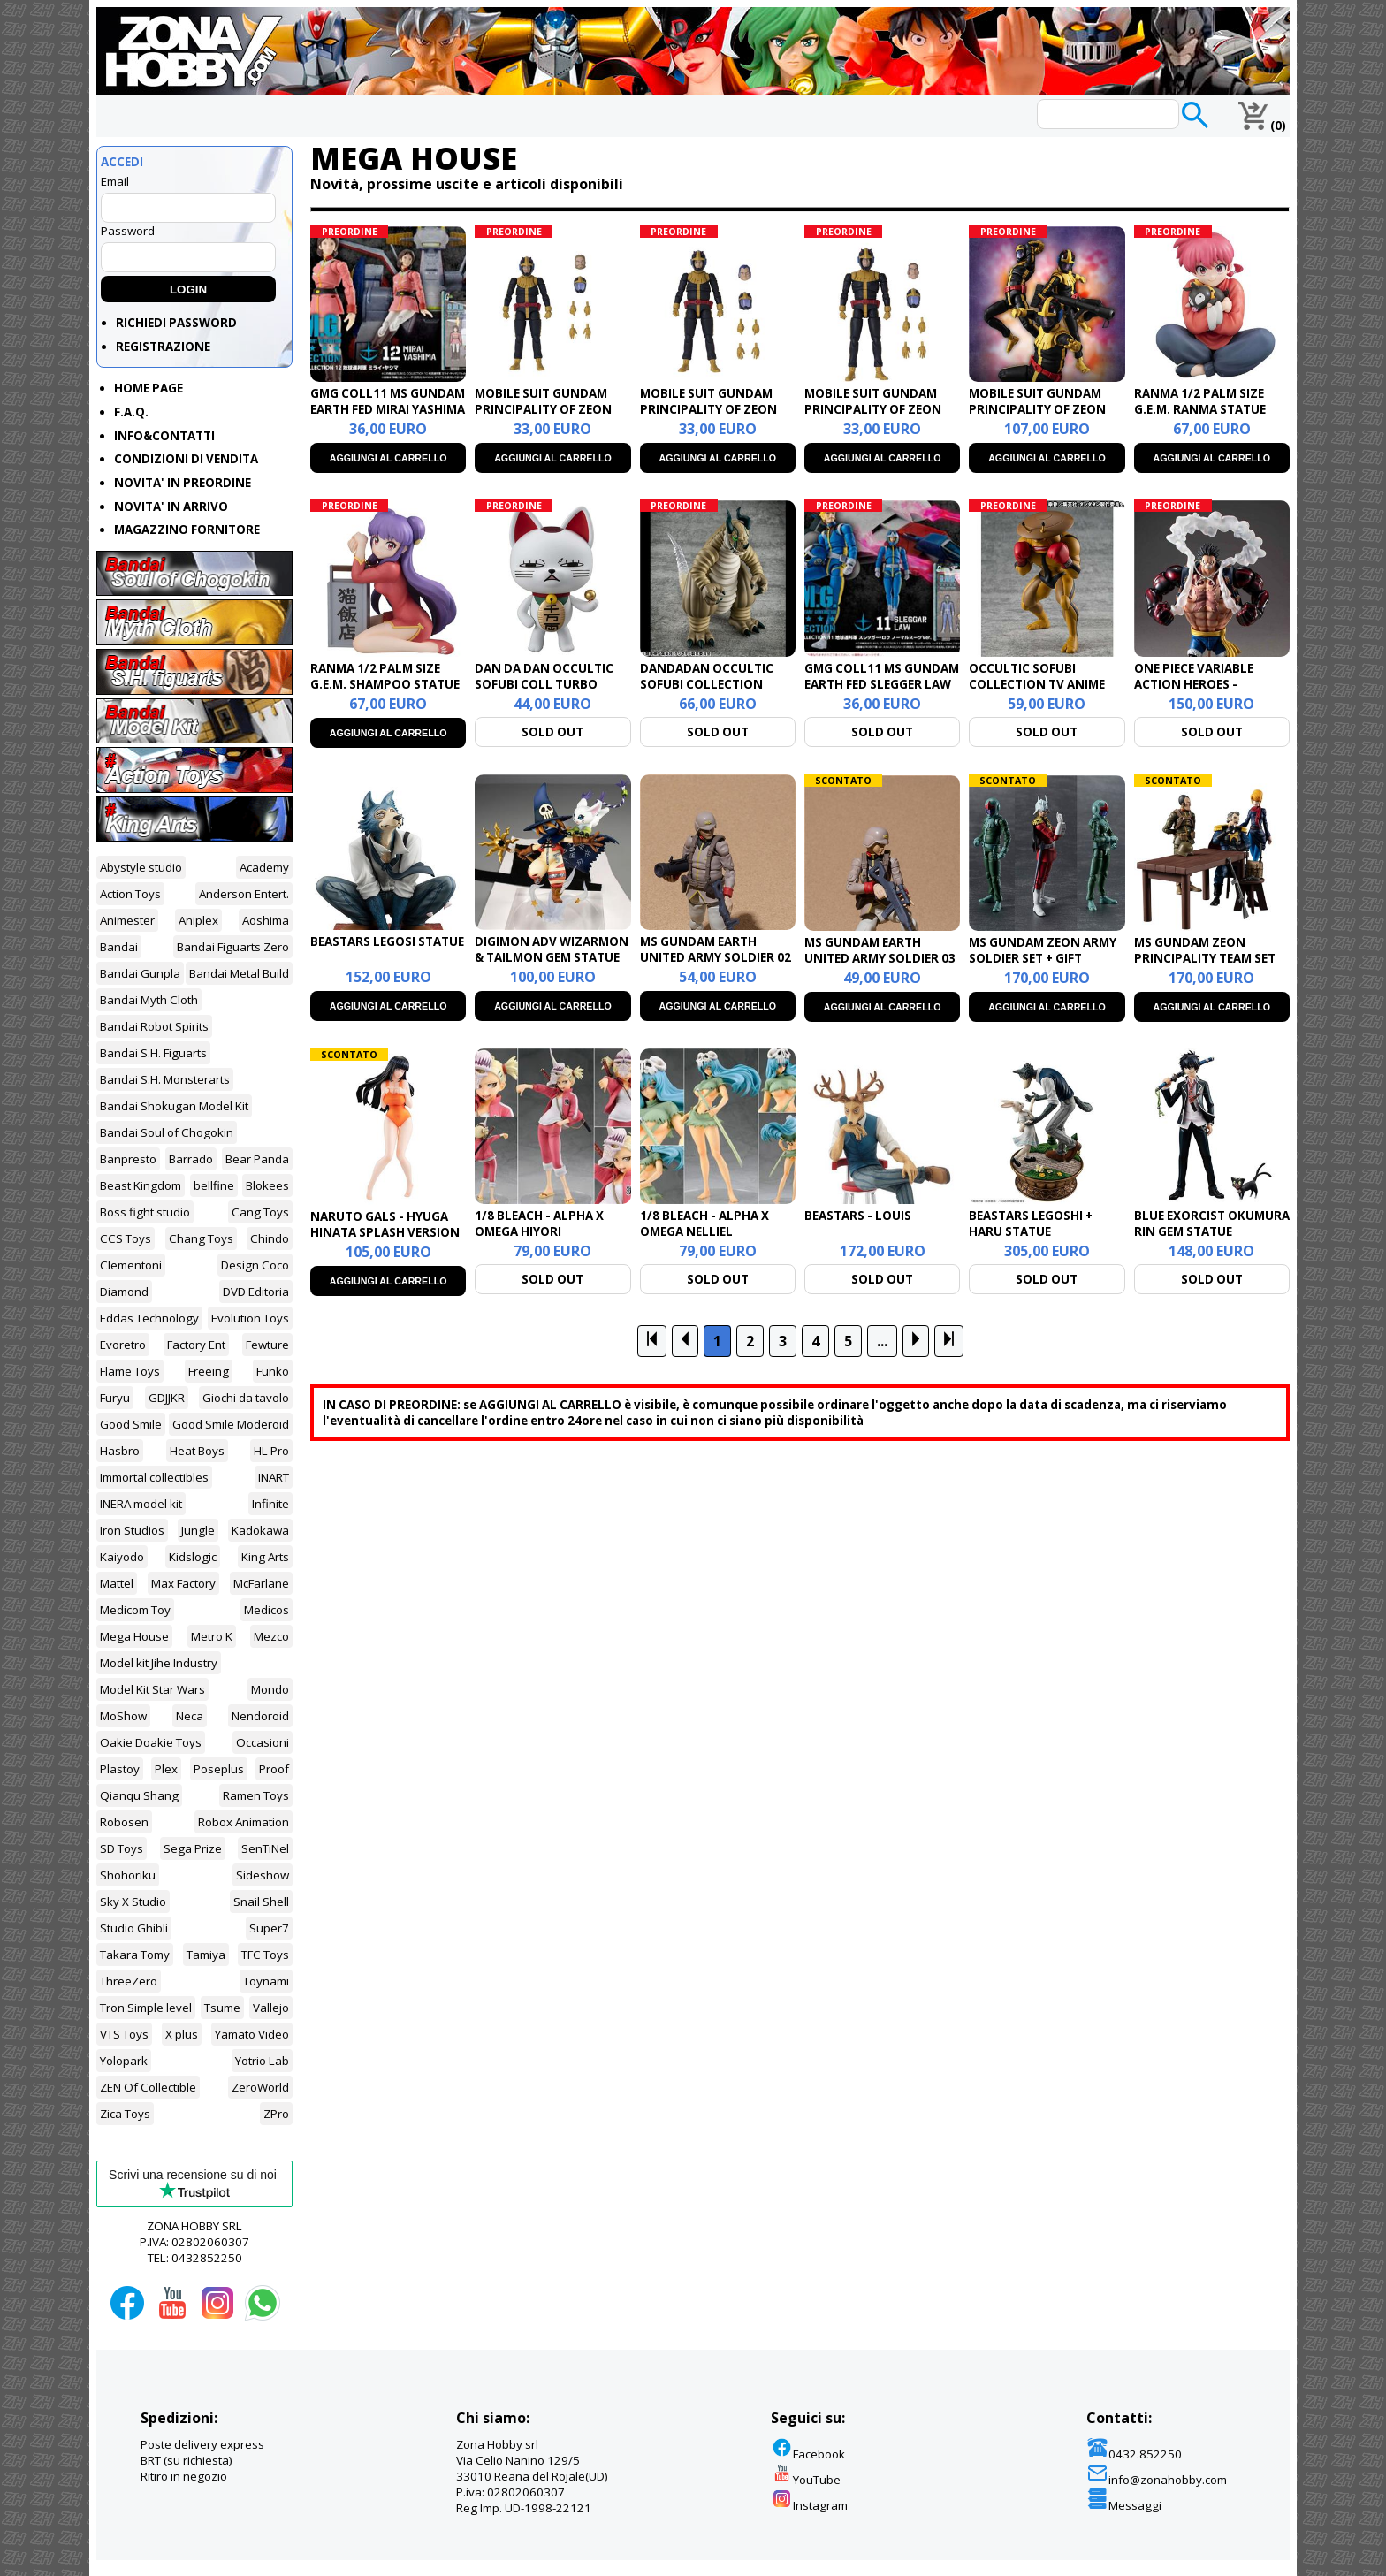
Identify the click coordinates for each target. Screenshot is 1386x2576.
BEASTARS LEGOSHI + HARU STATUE (1031, 1223)
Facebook (808, 2454)
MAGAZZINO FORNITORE (187, 529)
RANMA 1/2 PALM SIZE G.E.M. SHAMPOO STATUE (385, 676)
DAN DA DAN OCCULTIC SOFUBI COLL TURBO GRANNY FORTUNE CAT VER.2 (544, 692)
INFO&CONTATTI (164, 436)
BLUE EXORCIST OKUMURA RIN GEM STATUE (1212, 1223)
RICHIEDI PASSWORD (176, 323)
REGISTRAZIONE (163, 346)
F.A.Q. (131, 412)
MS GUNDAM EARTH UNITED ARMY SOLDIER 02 (715, 949)
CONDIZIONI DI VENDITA (186, 459)
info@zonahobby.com (1156, 2480)
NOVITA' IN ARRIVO (171, 506)
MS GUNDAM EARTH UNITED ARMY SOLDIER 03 (880, 950)
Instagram (809, 2505)
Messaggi (1123, 2505)
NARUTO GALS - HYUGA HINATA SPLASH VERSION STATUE (385, 1232)
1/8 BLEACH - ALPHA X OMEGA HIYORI (539, 1223)
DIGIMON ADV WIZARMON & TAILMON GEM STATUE (551, 949)
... (882, 1341)
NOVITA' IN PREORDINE (182, 483)
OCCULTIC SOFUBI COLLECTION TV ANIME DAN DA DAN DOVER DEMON (1037, 692)
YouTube (806, 2480)
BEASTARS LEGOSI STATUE (387, 941)
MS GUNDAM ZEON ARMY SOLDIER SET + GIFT (1042, 950)
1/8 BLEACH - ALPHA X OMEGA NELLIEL (704, 1223)
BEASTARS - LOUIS (857, 1215)
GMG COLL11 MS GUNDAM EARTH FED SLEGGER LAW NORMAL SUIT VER (881, 684)
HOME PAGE (148, 388)
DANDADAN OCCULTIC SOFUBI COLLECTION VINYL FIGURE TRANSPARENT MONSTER (715, 692)
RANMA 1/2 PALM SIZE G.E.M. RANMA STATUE (1200, 401)
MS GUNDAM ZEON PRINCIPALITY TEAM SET (1205, 950)
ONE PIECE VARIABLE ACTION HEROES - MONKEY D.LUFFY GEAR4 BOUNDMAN (1205, 692)
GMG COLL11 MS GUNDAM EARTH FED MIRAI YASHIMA (387, 401)
